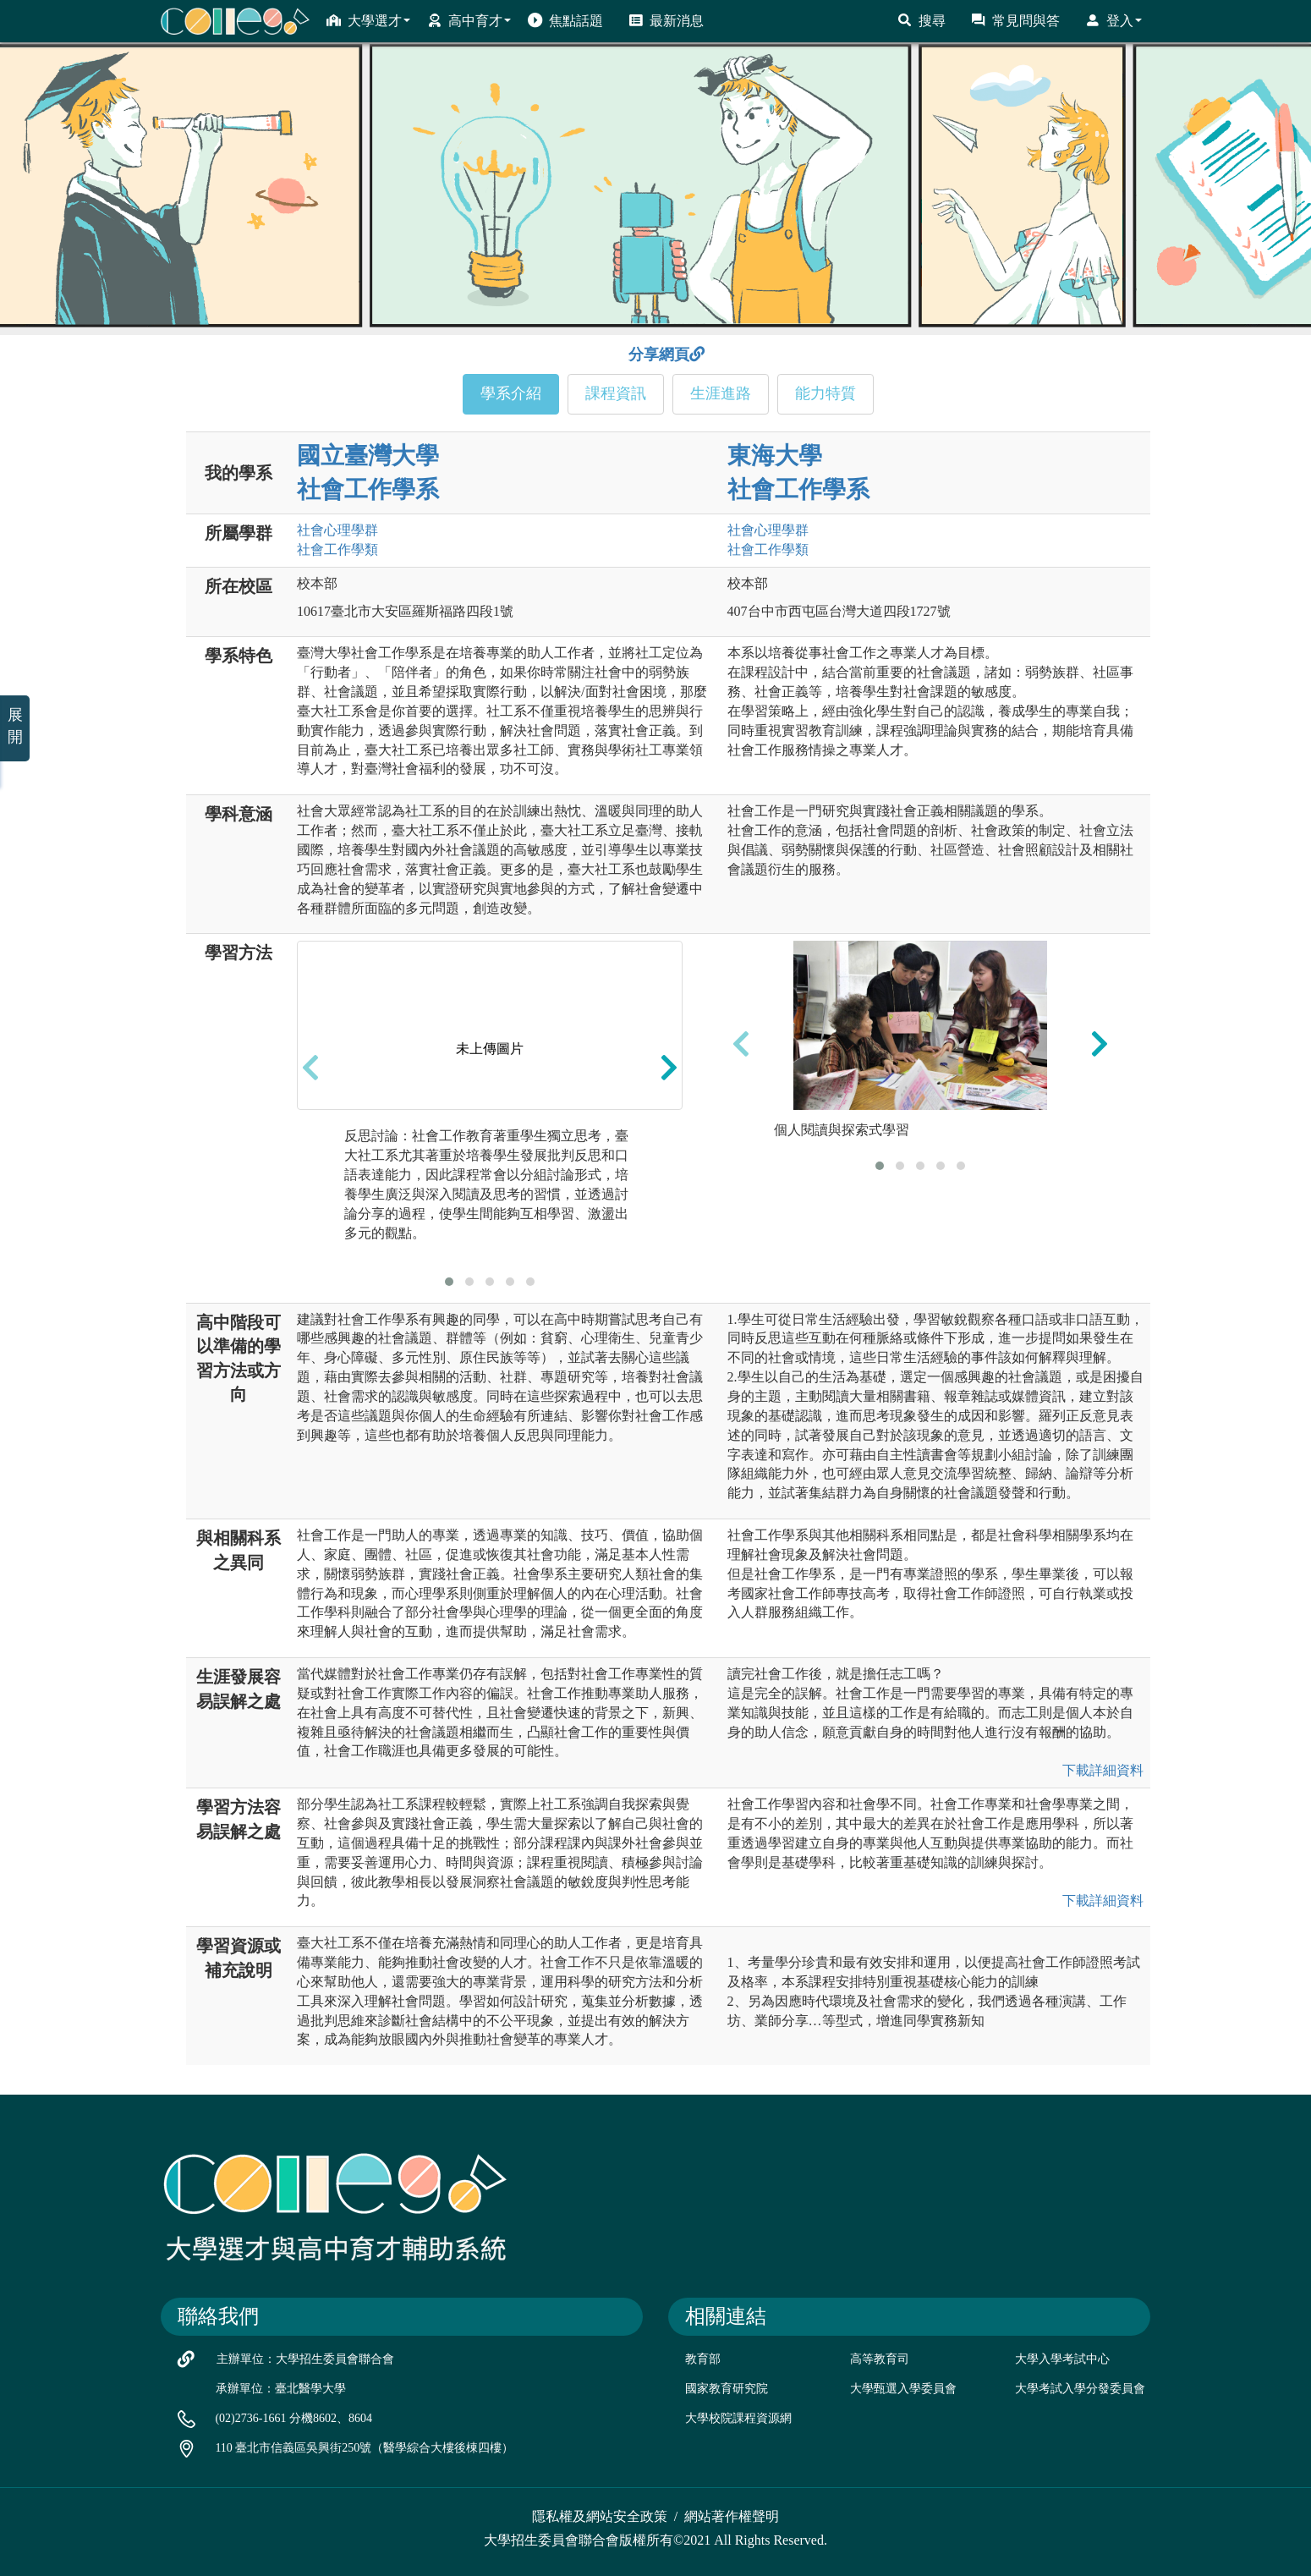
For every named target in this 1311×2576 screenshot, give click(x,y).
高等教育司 (879, 2359)
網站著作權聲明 (731, 2516)
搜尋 (921, 20)
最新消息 (666, 20)
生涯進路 (720, 393)
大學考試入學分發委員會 (1080, 2388)
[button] (449, 1281)
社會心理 (337, 530)
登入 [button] (1113, 20)
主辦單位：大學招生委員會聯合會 (305, 2359)
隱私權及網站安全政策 (599, 2516)
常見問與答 (1015, 20)
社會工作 (337, 549)
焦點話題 (565, 20)
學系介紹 (510, 393)
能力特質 (825, 393)
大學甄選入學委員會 (903, 2388)
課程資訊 (615, 393)
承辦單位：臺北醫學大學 (281, 2388)
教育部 (703, 2359)
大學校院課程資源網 (738, 2418)
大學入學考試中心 (1062, 2359)
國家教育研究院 (726, 2388)
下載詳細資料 (1103, 1770)
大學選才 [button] (368, 20)
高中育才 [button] (469, 20)
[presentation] (310, 1066)
